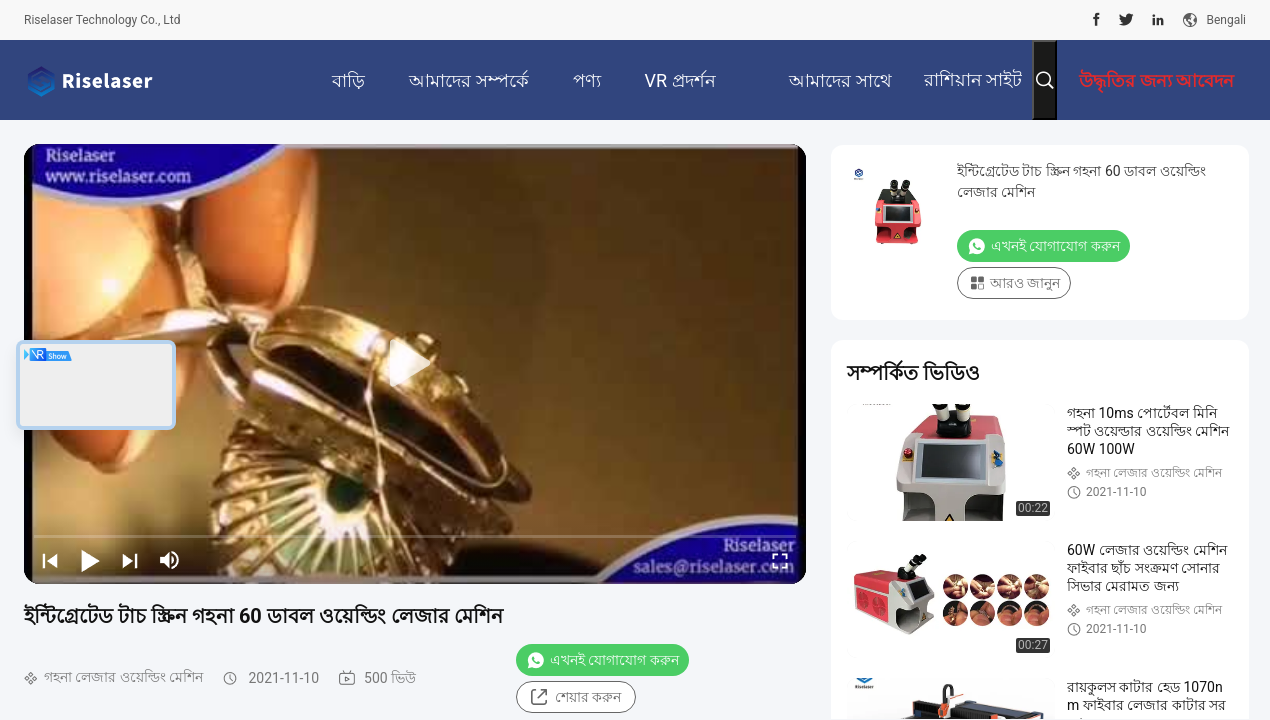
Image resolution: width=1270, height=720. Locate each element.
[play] (415, 364)
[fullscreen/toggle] (780, 560)
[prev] (50, 560)
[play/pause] (90, 560)
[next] (130, 560)
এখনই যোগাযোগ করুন (602, 660)
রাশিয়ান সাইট (973, 79)
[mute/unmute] (170, 560)
